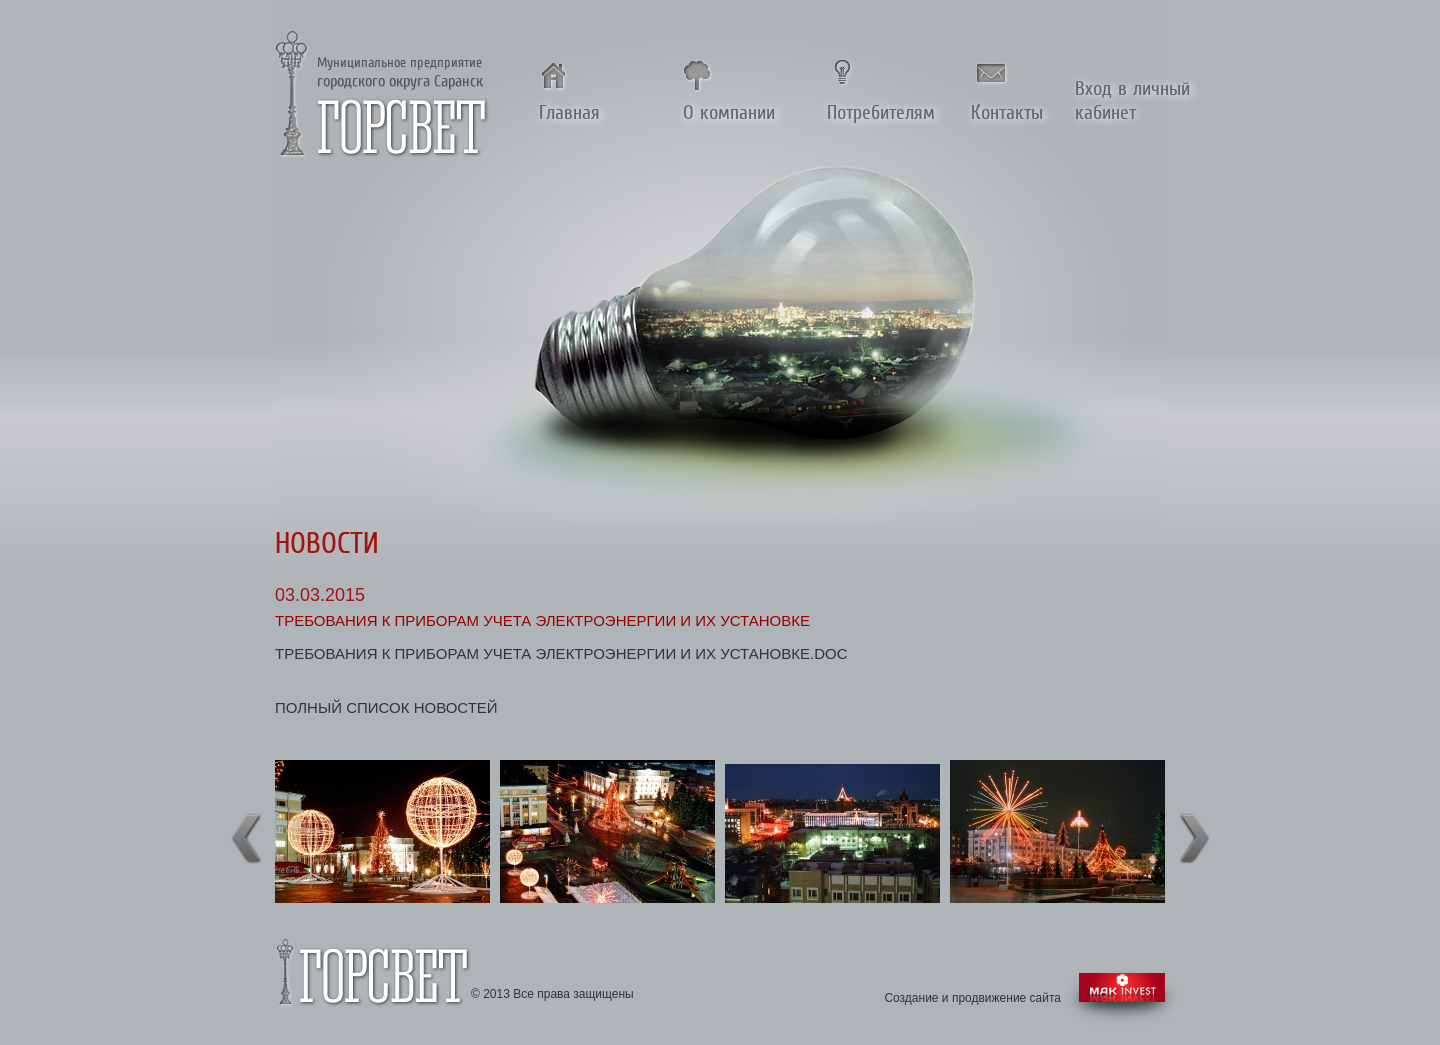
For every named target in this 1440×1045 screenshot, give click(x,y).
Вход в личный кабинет (1132, 100)
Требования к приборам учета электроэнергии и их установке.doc (561, 653)
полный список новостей (386, 707)
